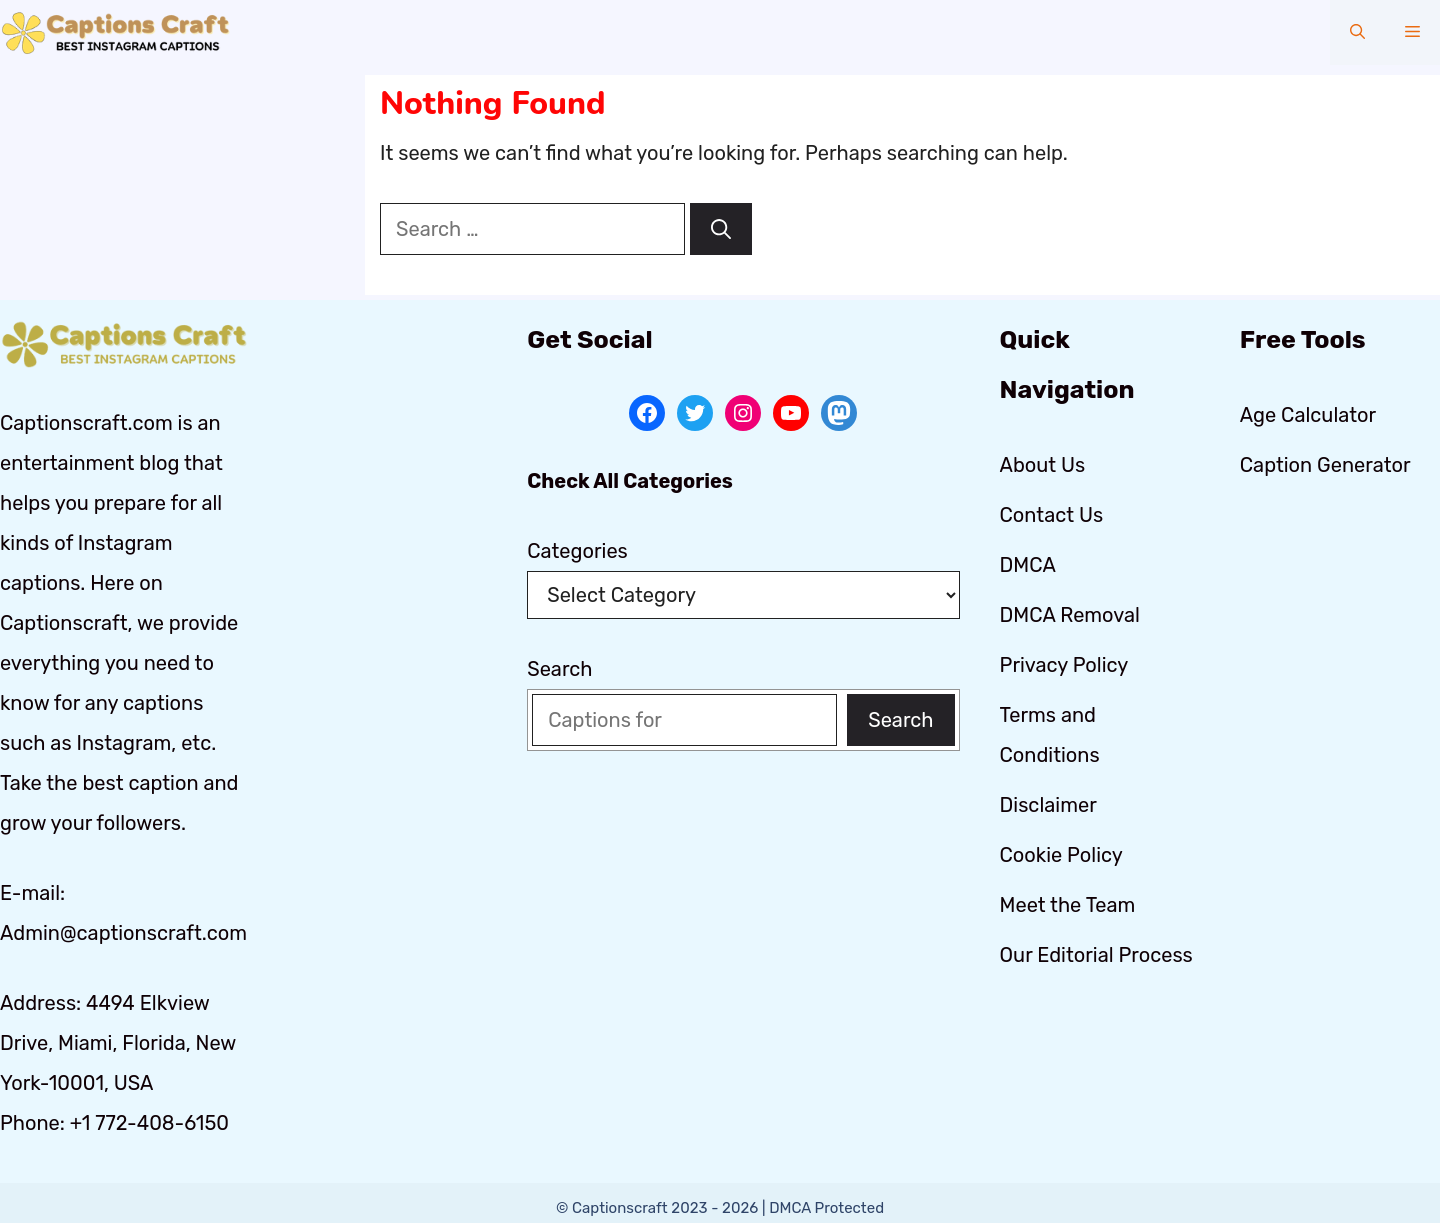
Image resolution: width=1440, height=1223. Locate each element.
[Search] (721, 229)
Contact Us (1052, 515)
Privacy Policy (1064, 665)
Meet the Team (1068, 905)
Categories (577, 551)
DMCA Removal (1070, 615)
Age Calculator (1308, 415)
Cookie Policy (1061, 855)
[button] (1357, 32)
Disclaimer (1048, 805)
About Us (1043, 465)
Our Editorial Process (1096, 955)
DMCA (1028, 565)
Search (559, 669)
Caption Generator (1325, 465)
